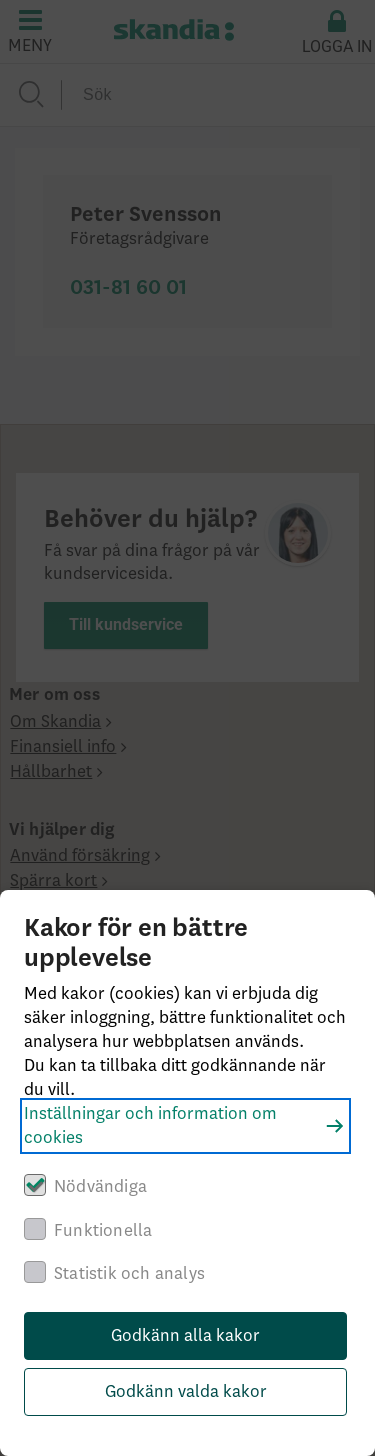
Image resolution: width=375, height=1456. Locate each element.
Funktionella (103, 1231)
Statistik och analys (129, 1274)
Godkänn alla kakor (185, 1336)
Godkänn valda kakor (186, 1392)
